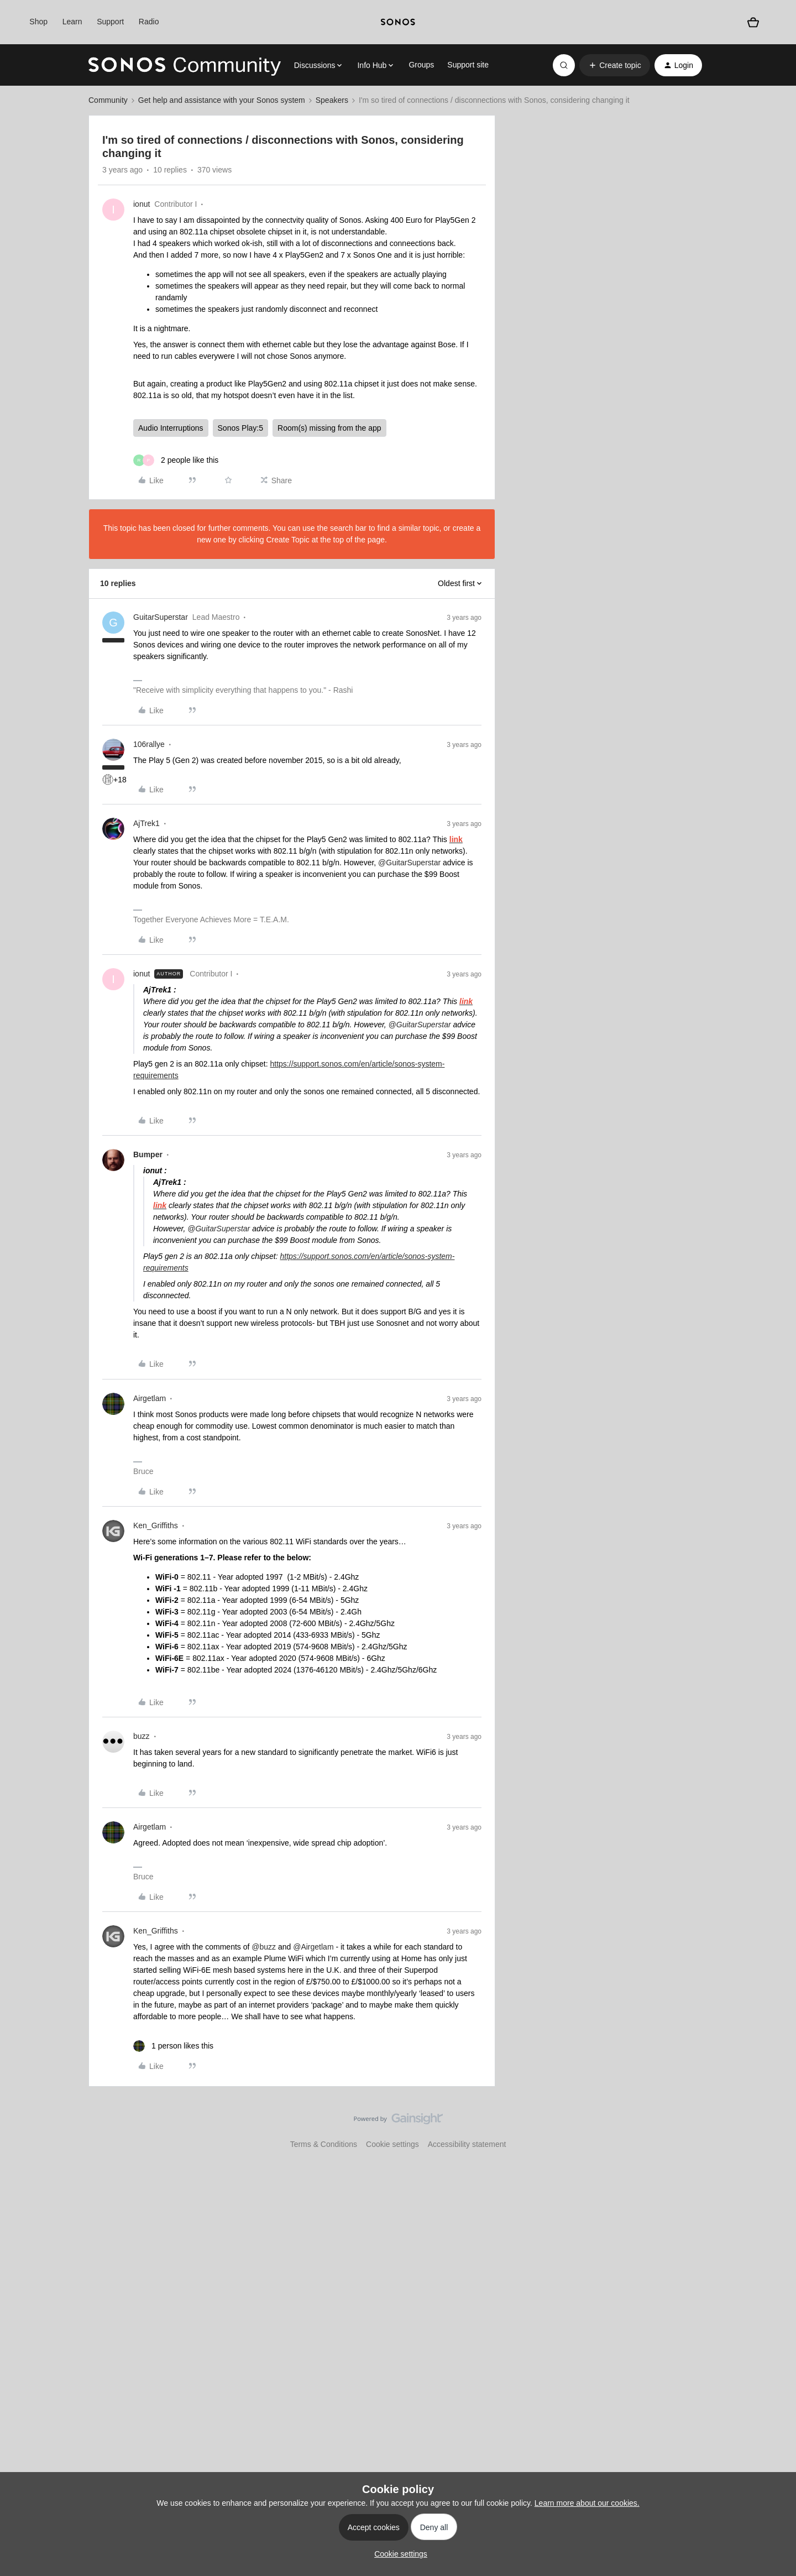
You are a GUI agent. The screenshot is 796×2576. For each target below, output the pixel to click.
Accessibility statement (467, 2144)
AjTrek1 (146, 823)
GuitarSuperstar (160, 617)
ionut (141, 204)
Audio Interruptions (170, 428)
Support (110, 21)
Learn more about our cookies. (587, 2503)
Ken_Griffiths (155, 1525)
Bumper (148, 1154)
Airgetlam (149, 1398)
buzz (141, 1736)
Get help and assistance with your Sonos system (221, 100)
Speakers (332, 100)
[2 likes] (175, 460)
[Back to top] (774, 2128)
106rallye (149, 744)
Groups (421, 64)
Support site (468, 64)
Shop (38, 21)
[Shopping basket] (753, 22)
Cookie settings (392, 2144)
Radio (149, 21)
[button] (614, 65)
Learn (72, 21)
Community (108, 100)
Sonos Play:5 (241, 428)
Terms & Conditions (323, 2144)
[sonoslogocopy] (398, 22)
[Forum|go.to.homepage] (184, 65)
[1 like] (173, 2046)
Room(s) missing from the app (329, 428)
